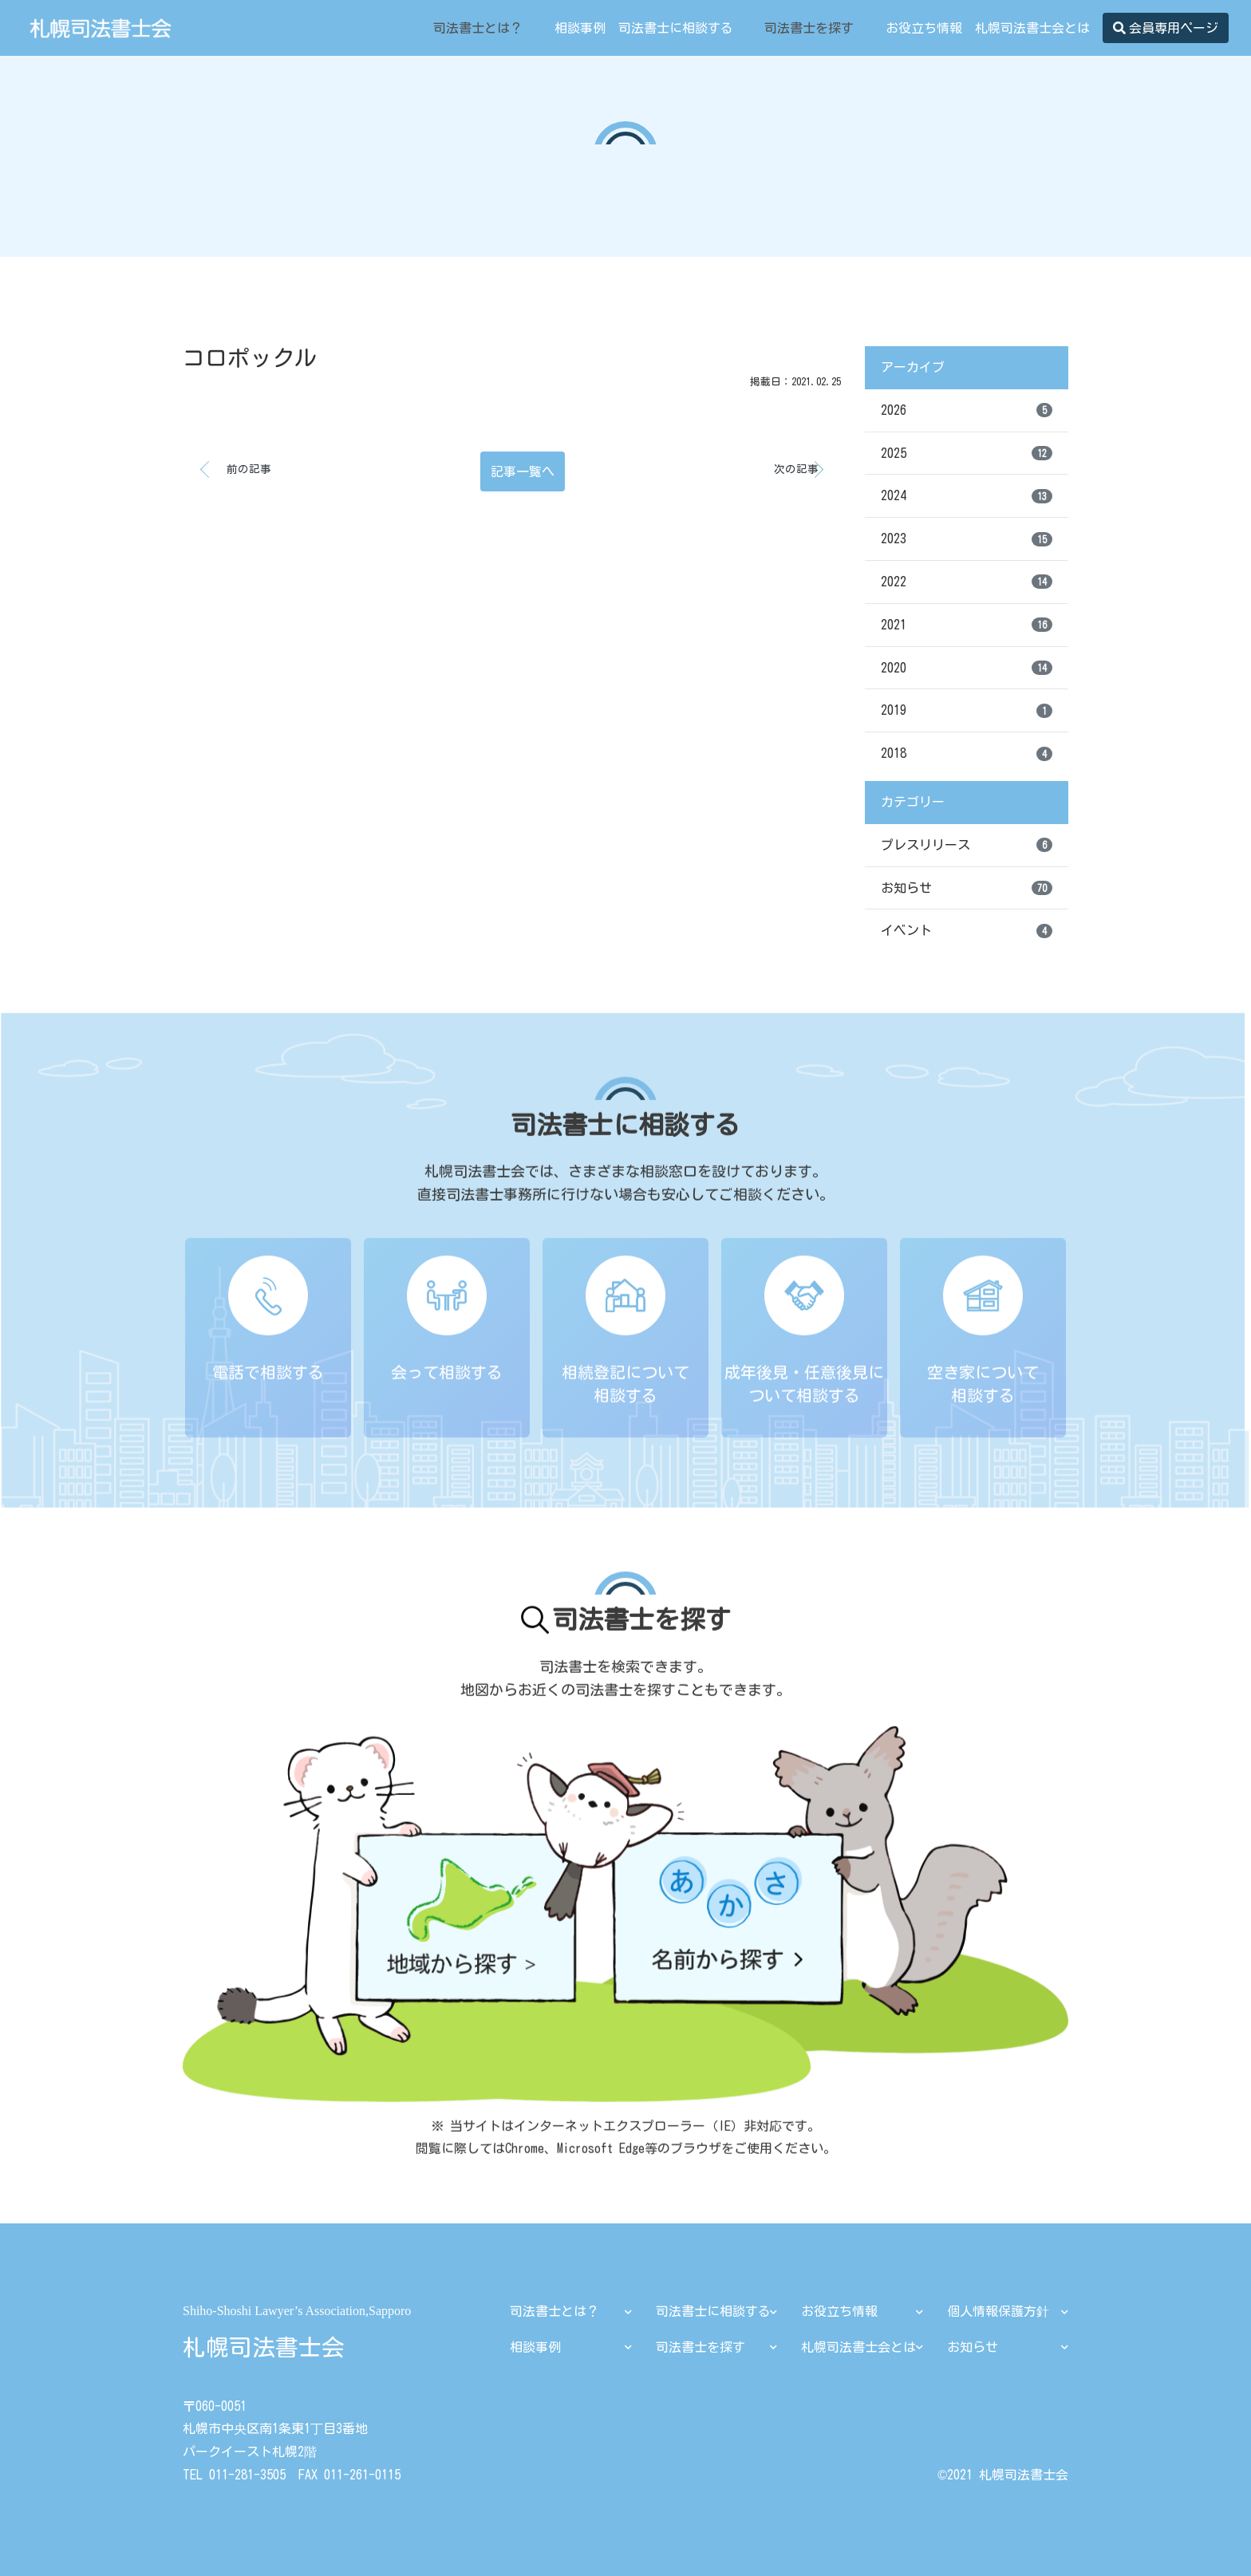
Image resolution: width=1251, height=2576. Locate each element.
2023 (966, 539)
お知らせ (966, 888)
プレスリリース (966, 845)
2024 (966, 496)
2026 (966, 410)
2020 (966, 668)
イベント (966, 931)
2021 (966, 624)
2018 (966, 754)
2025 (966, 453)
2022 (966, 581)
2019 (966, 711)
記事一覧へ (522, 471)
